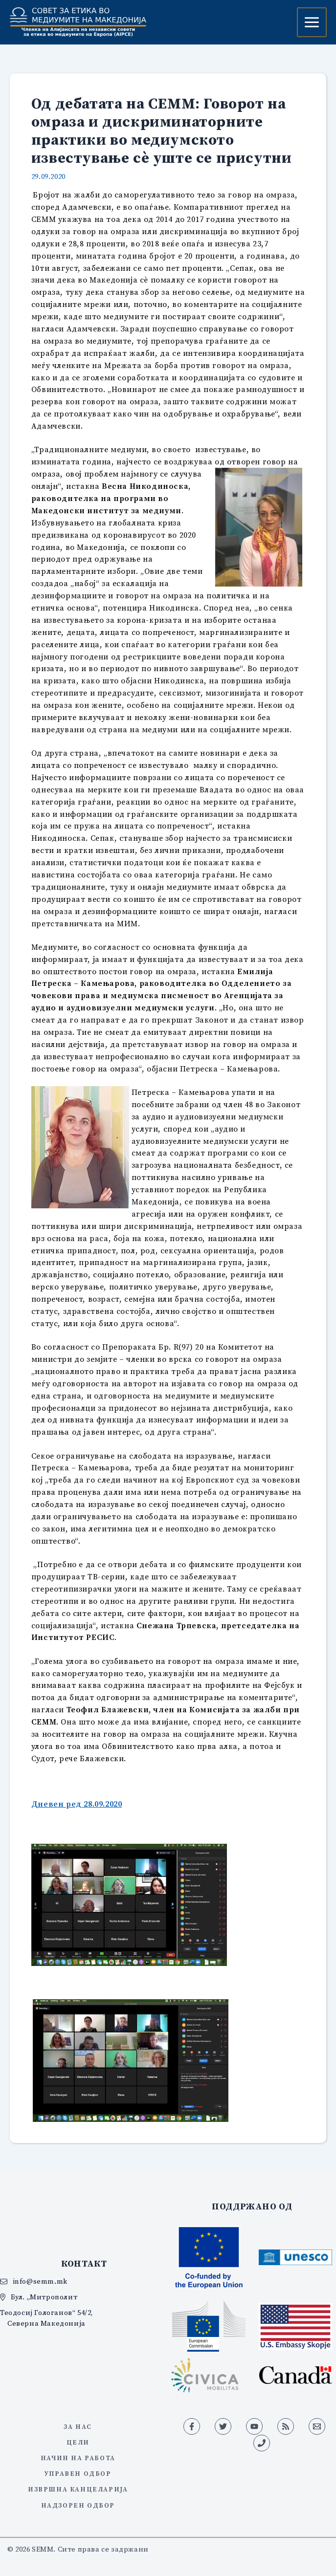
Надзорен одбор (78, 2505)
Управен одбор (78, 2473)
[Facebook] (191, 2426)
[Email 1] (317, 2426)
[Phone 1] (261, 2443)
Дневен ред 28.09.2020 (76, 1803)
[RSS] (285, 2426)
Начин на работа (78, 2457)
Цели (78, 2442)
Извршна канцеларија (78, 2489)
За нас (78, 2426)
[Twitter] (223, 2426)
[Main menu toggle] (312, 22)
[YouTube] (254, 2426)
